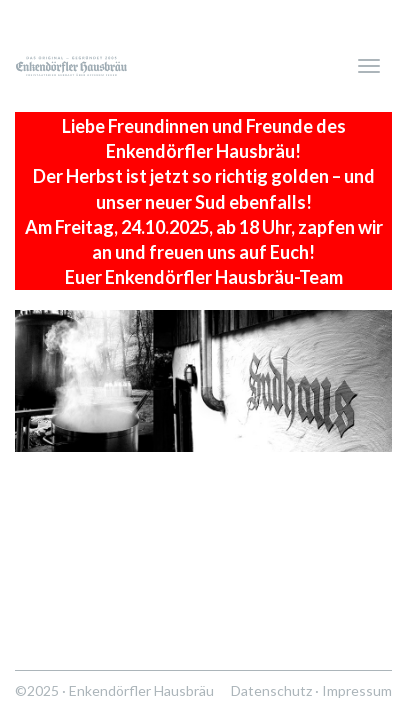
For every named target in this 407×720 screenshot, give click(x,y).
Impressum (357, 690)
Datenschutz (271, 690)
